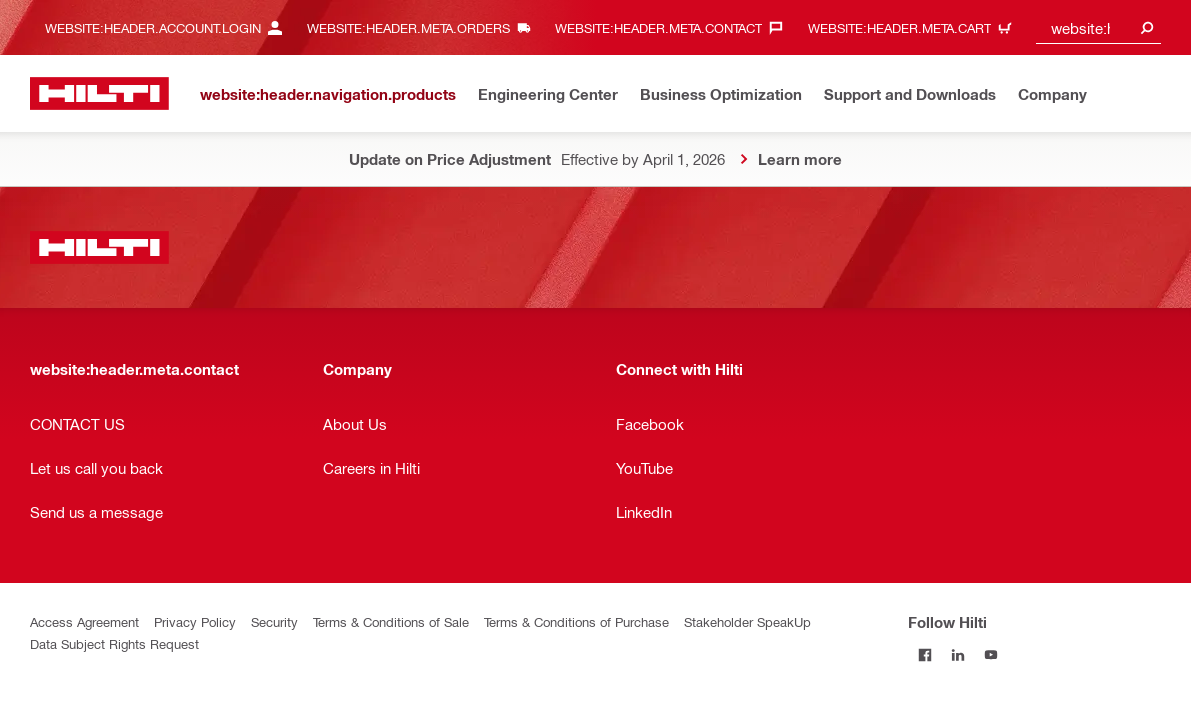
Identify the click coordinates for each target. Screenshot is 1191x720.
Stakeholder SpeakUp (747, 621)
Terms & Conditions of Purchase (576, 621)
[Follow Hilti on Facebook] (924, 654)
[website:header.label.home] (99, 93)
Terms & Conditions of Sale (391, 621)
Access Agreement (84, 621)
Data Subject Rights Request (114, 643)
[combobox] (1098, 27)
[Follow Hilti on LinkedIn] (957, 654)
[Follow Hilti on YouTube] (990, 654)
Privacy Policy (195, 621)
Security (274, 621)
